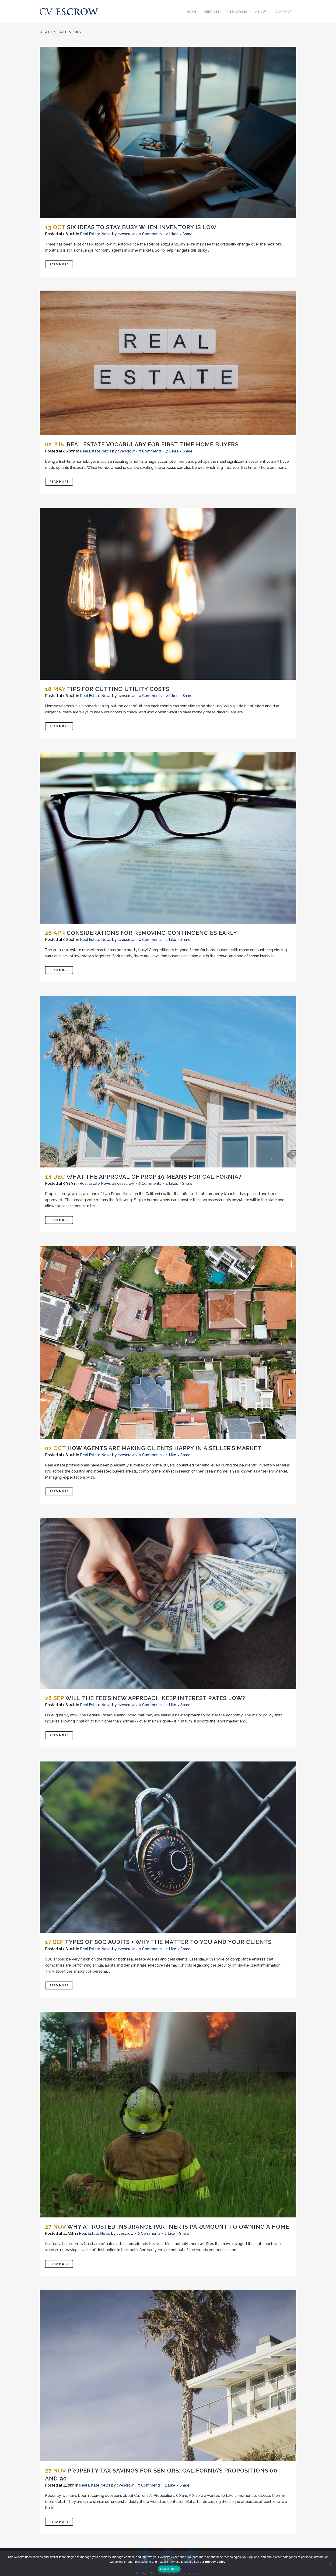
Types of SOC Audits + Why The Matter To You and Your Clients (168, 1942)
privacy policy (215, 2561)
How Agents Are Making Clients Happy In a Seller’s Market (164, 1448)
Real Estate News (95, 234)
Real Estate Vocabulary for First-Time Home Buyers (152, 444)
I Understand (169, 2569)
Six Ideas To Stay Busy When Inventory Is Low (142, 227)
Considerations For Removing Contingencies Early (152, 932)
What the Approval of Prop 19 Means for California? (154, 1176)
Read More (59, 264)
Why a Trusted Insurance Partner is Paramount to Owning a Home (178, 2226)
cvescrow (126, 234)
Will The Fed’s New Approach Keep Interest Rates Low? (155, 1698)
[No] (330, 2563)
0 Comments (150, 234)
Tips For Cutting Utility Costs (118, 689)
